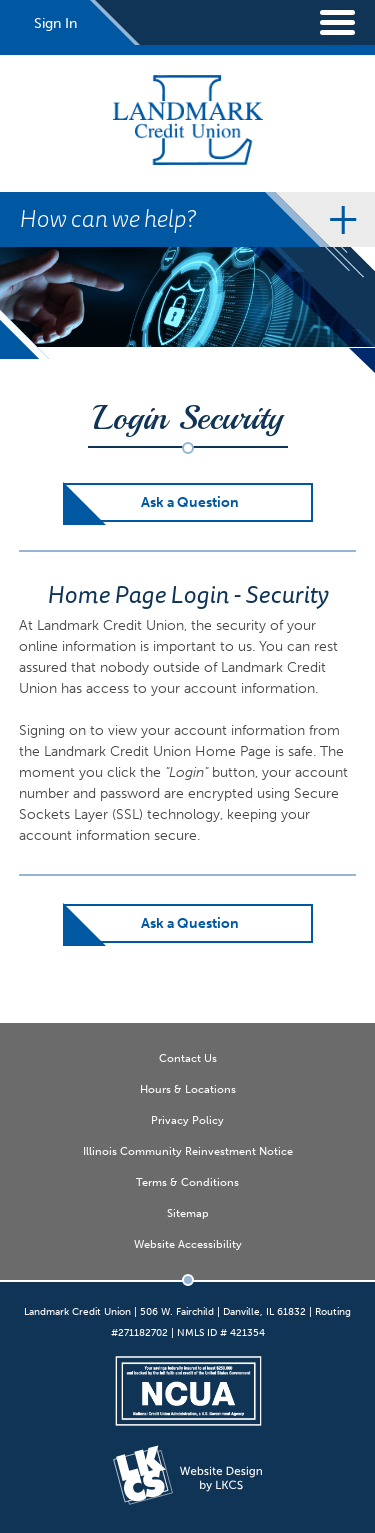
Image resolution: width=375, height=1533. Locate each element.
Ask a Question (190, 502)
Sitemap (188, 1213)
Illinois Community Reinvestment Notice (188, 1151)
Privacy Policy (187, 1120)
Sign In (55, 23)
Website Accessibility (188, 1244)
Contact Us (188, 1058)
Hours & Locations (188, 1089)
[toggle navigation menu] (325, 22)
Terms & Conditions (187, 1182)
